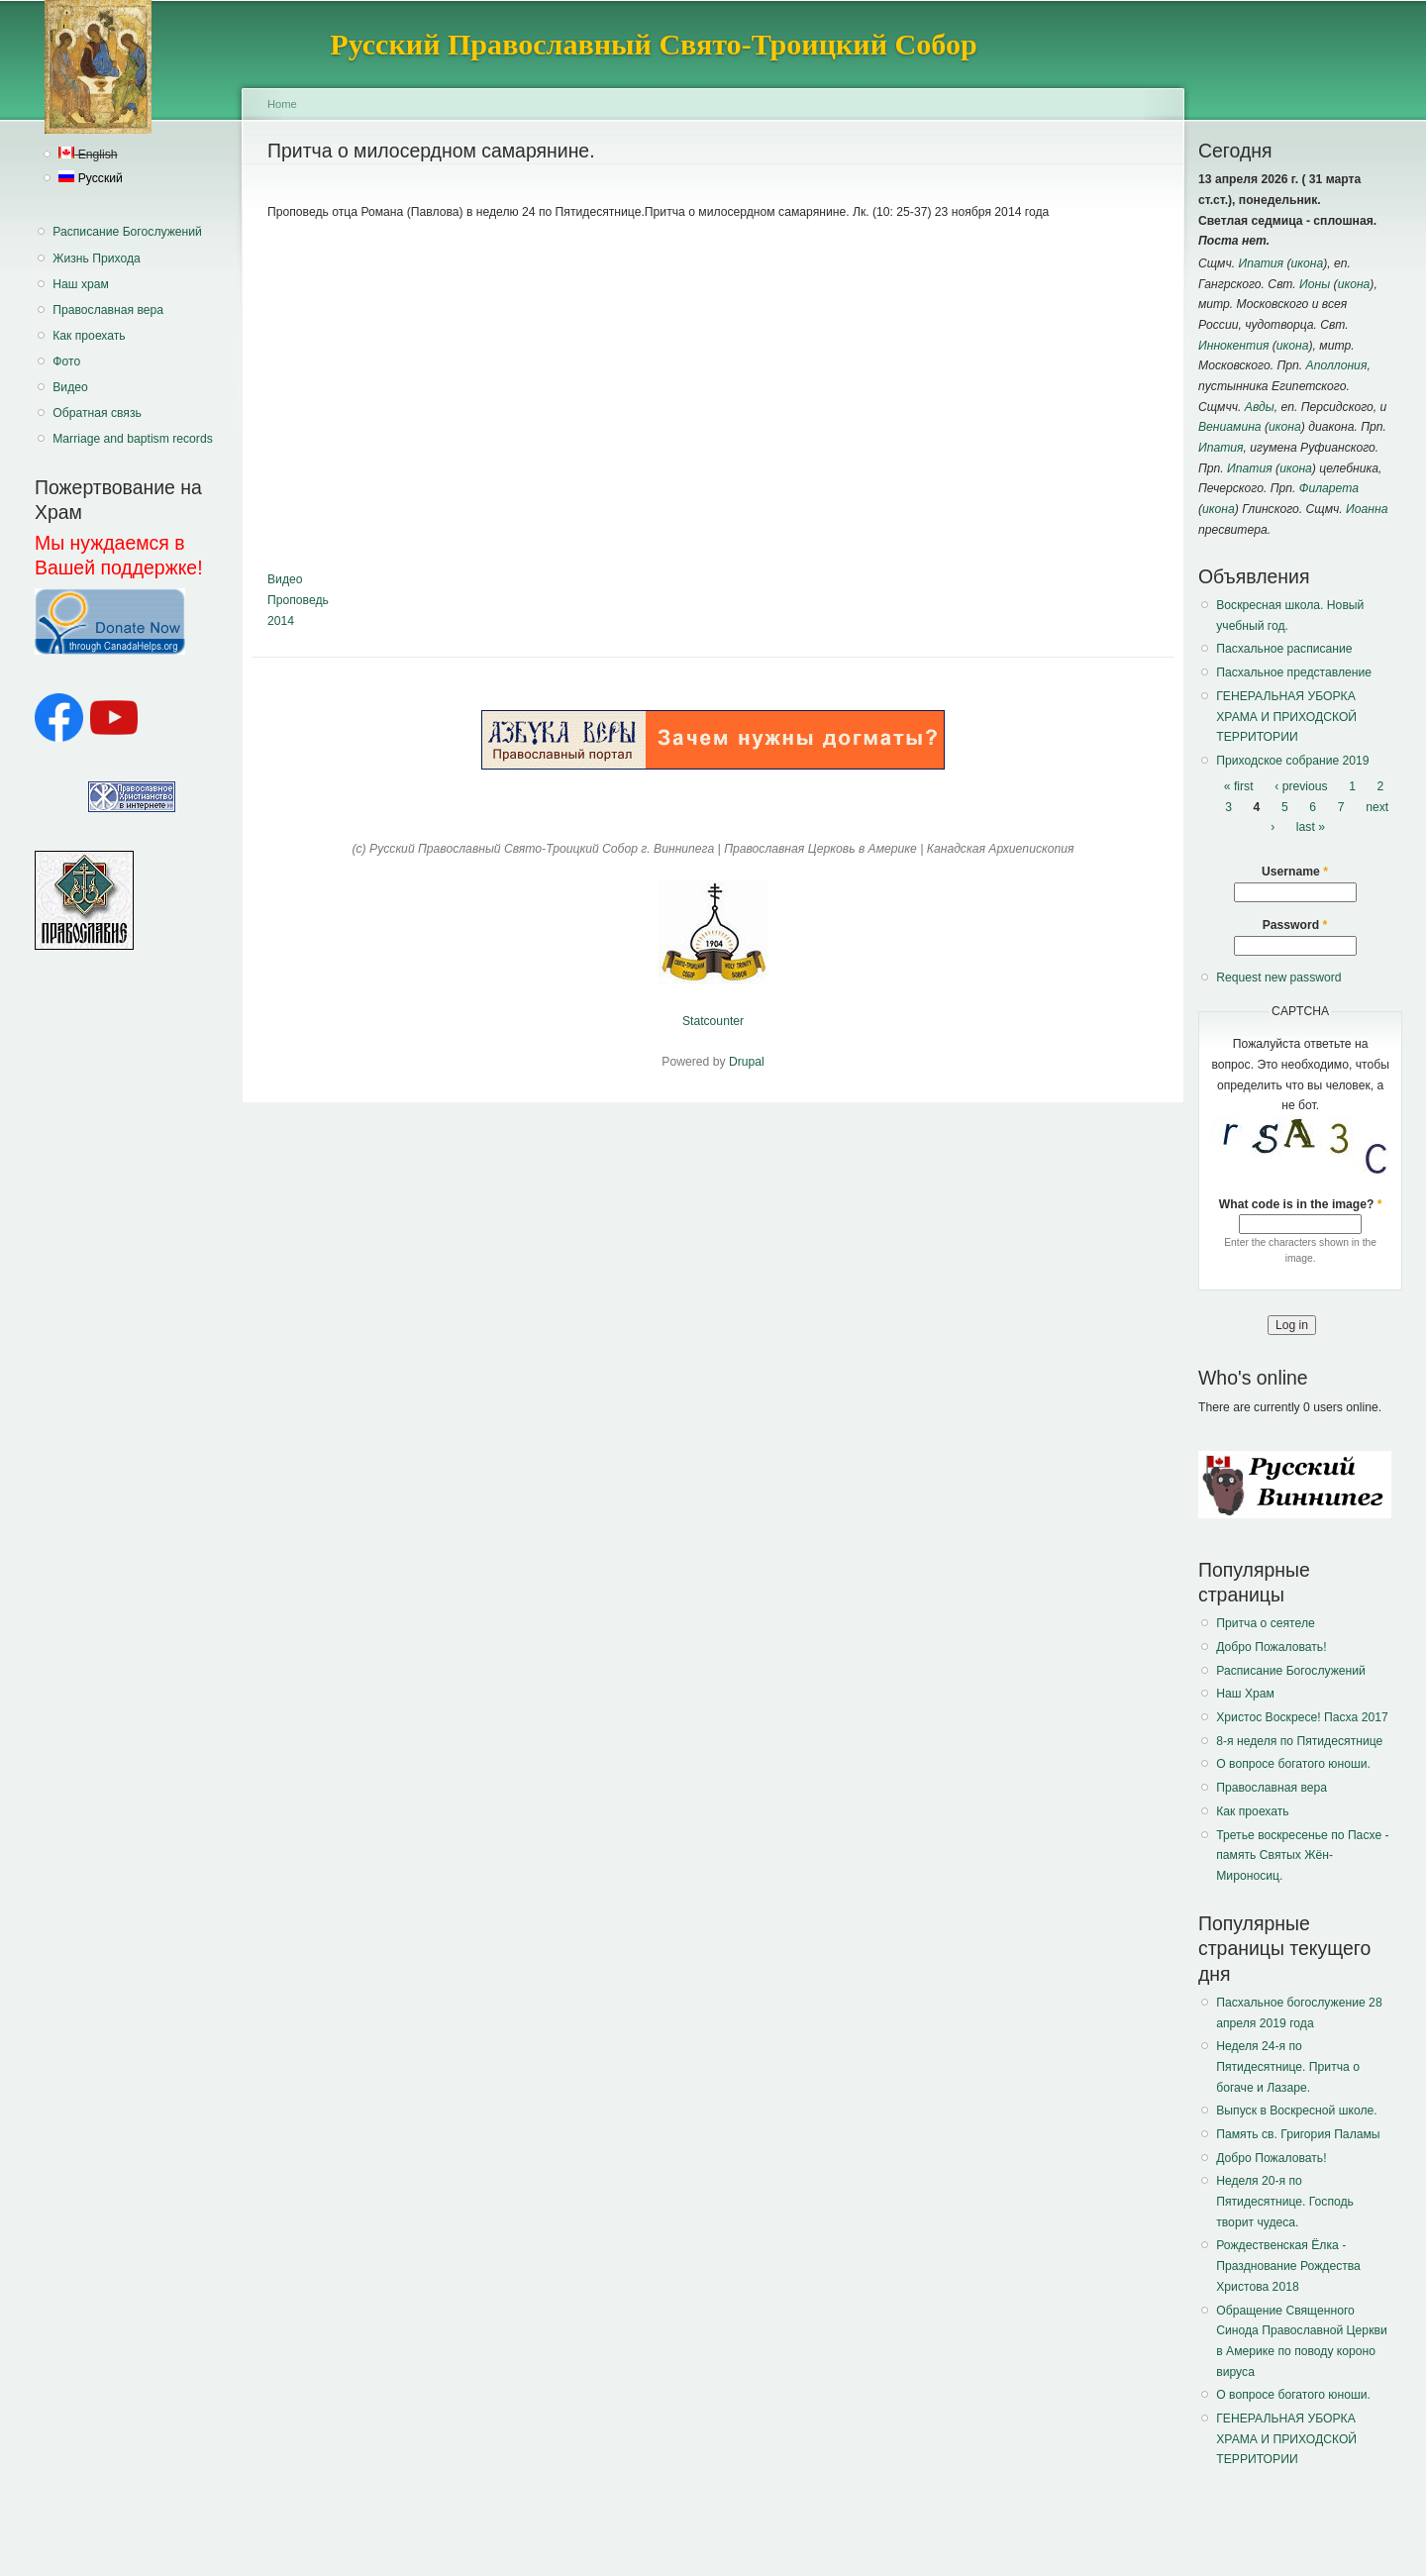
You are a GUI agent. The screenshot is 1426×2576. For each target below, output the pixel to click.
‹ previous (1300, 786)
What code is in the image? (1300, 1204)
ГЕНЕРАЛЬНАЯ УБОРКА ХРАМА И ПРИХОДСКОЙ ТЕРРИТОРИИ (1286, 716)
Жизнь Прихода (96, 258)
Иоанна (1366, 509)
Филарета (1329, 488)
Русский (90, 178)
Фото (66, 361)
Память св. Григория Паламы (1297, 2134)
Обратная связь (97, 413)
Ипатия (1261, 263)
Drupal (746, 1062)
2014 (280, 621)
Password (1295, 925)
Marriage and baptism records (132, 439)
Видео (70, 387)
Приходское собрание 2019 (1292, 761)
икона (1307, 263)
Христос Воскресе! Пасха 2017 (1301, 1717)
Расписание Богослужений (127, 232)
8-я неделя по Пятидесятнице (1299, 1741)
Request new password (1278, 977)
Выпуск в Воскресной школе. (1296, 2110)
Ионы (1314, 284)
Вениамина (1230, 427)
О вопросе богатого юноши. (1293, 1764)
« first (1239, 786)
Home (282, 104)
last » (1310, 827)
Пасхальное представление (1294, 672)
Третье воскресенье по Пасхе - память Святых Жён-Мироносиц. (1302, 1855)
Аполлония (1337, 365)
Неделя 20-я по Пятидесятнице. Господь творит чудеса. (1285, 2201)
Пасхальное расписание (1284, 649)
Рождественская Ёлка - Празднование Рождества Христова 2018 (1288, 2265)
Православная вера (107, 310)
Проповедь (298, 600)
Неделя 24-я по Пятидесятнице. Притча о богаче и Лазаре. (1288, 2066)
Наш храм (80, 284)
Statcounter (713, 1021)
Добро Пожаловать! (1271, 1647)
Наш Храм (1245, 1693)
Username (1295, 871)
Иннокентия (1233, 346)
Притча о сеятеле (1265, 1623)
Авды (1259, 407)
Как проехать (88, 336)
